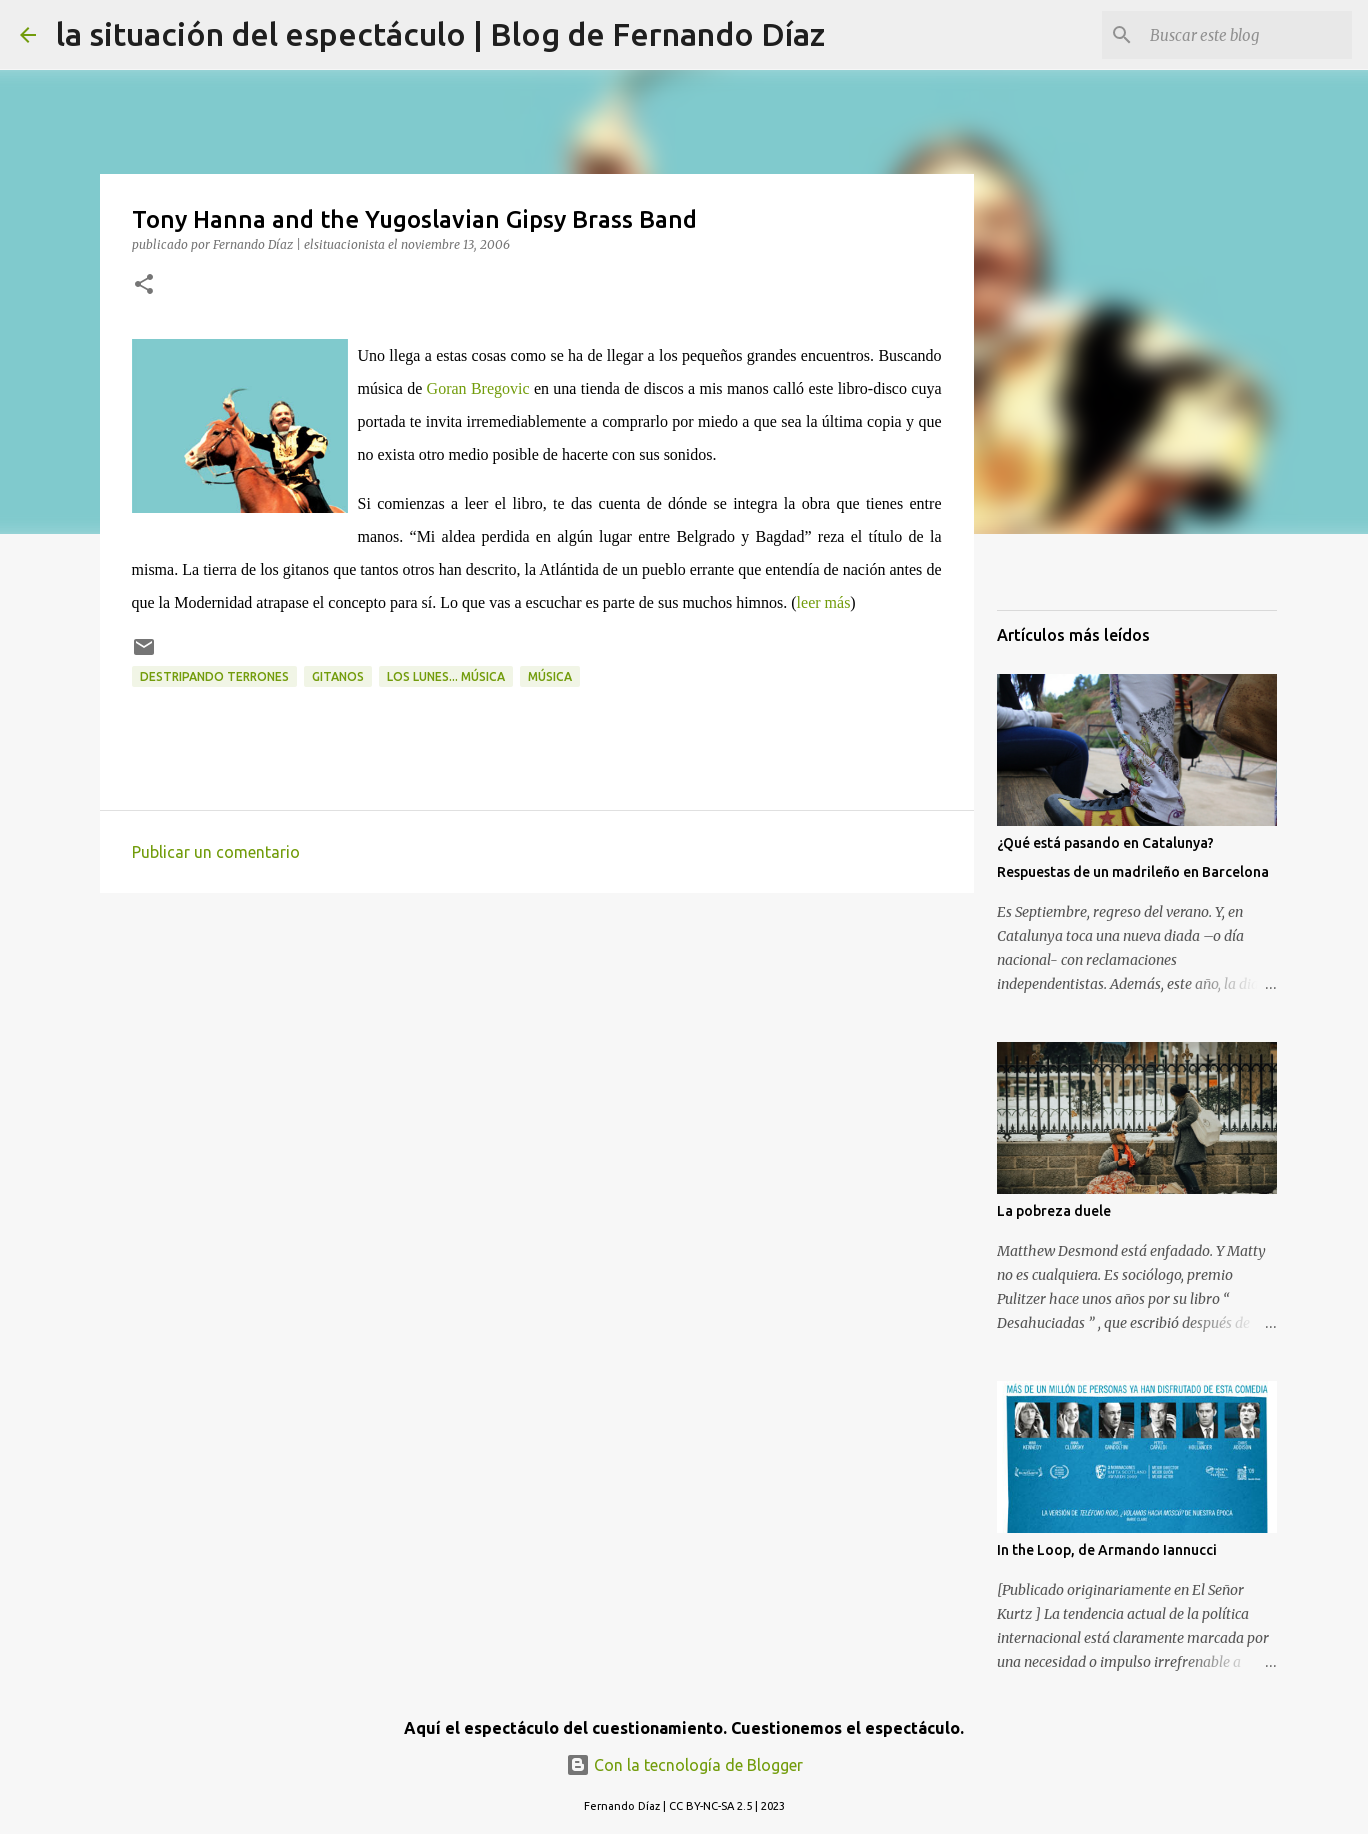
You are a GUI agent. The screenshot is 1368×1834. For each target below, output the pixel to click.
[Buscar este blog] (1247, 35)
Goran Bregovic (478, 388)
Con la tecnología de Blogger (684, 1765)
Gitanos (338, 676)
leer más (824, 602)
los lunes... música (446, 676)
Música (550, 676)
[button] (144, 285)
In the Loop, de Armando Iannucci (1107, 1550)
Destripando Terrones (214, 676)
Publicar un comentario (216, 852)
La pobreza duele (1054, 1211)
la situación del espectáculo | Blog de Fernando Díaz (440, 34)
